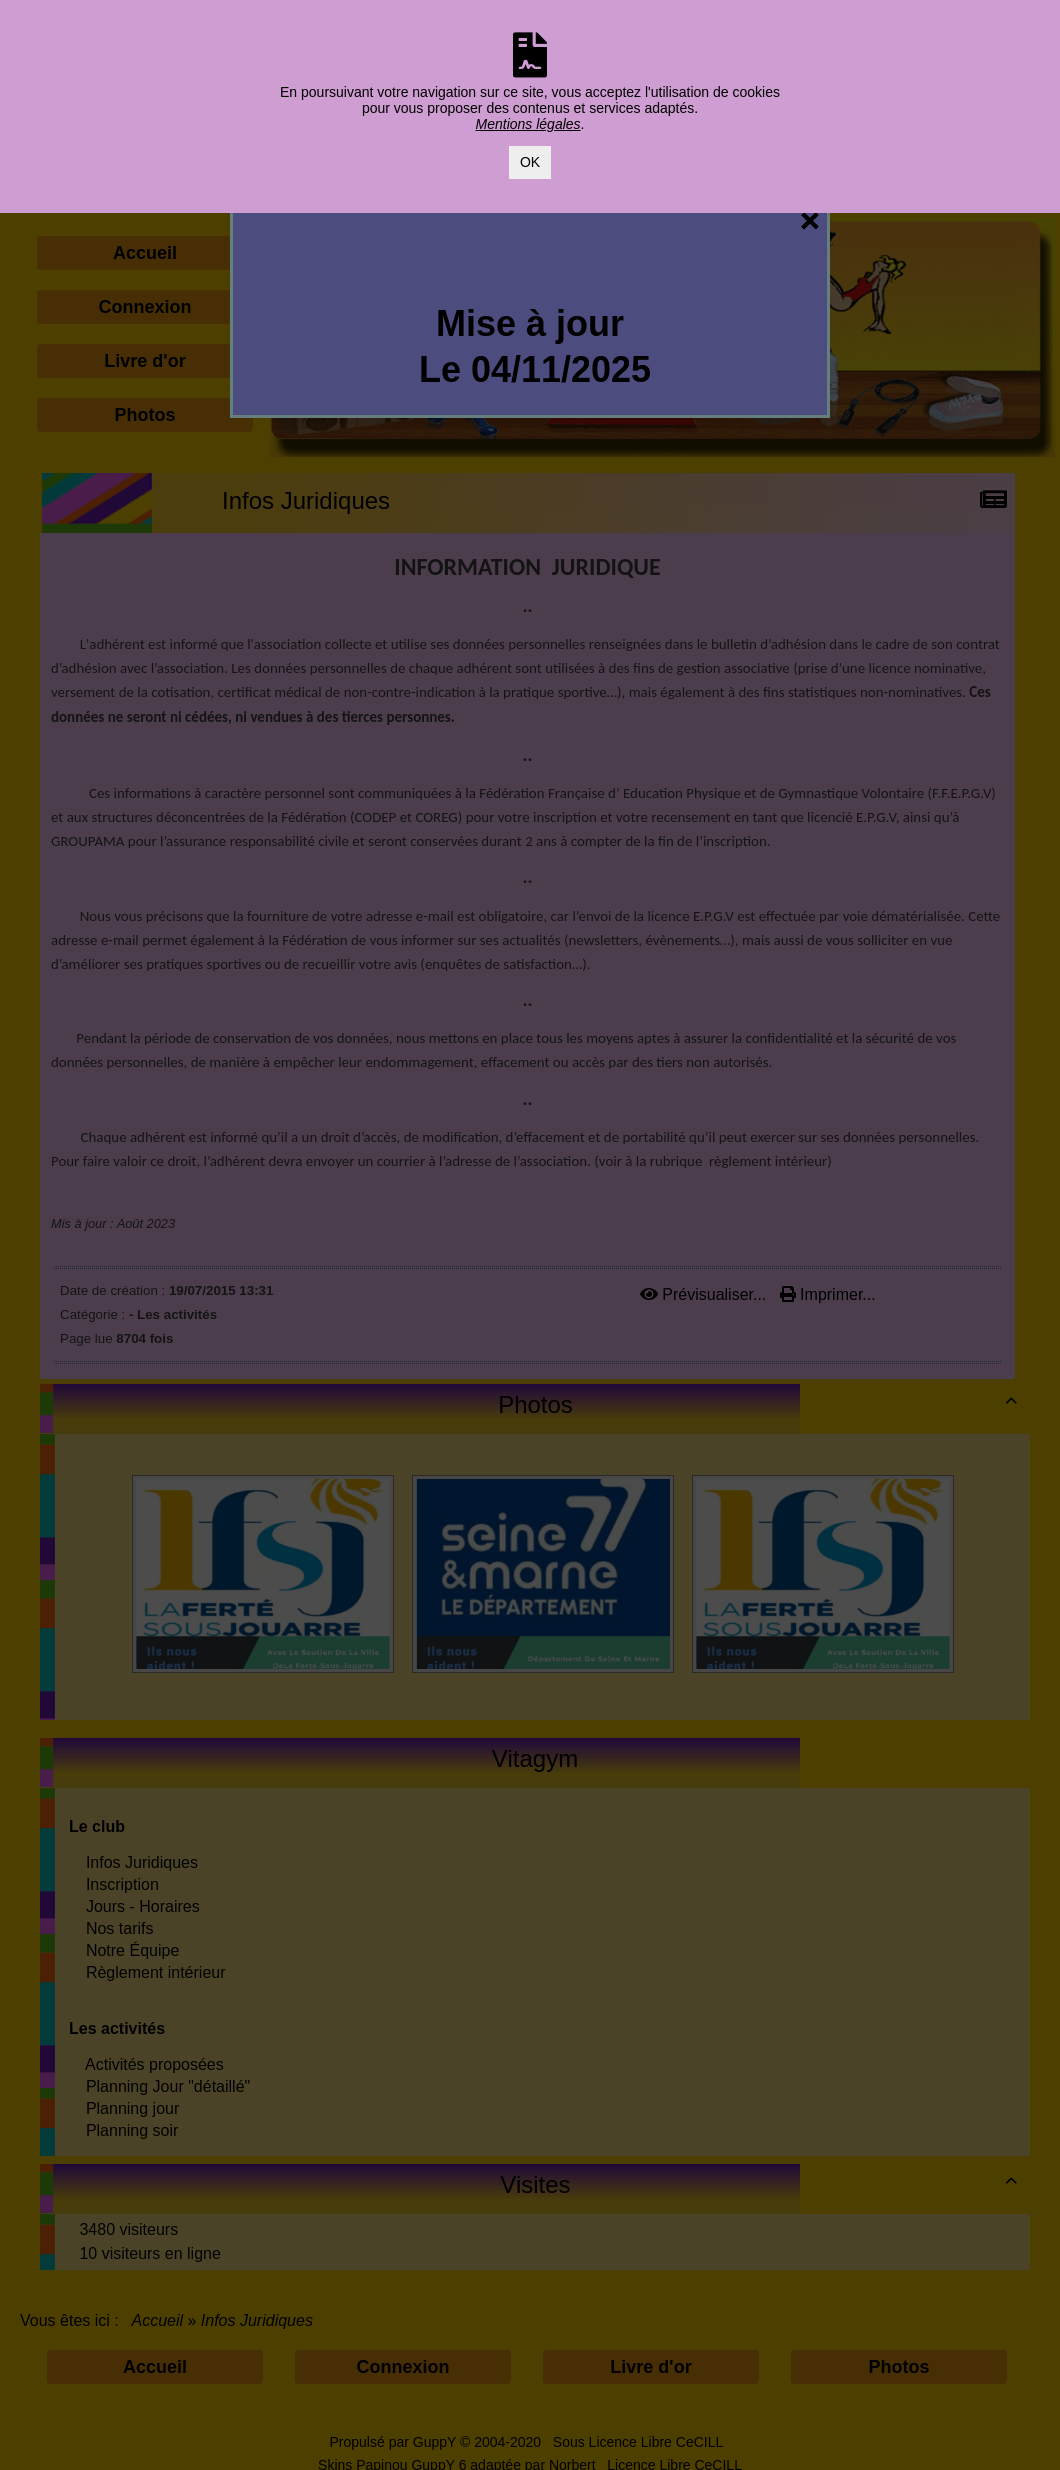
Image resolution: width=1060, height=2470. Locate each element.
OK (530, 162)
